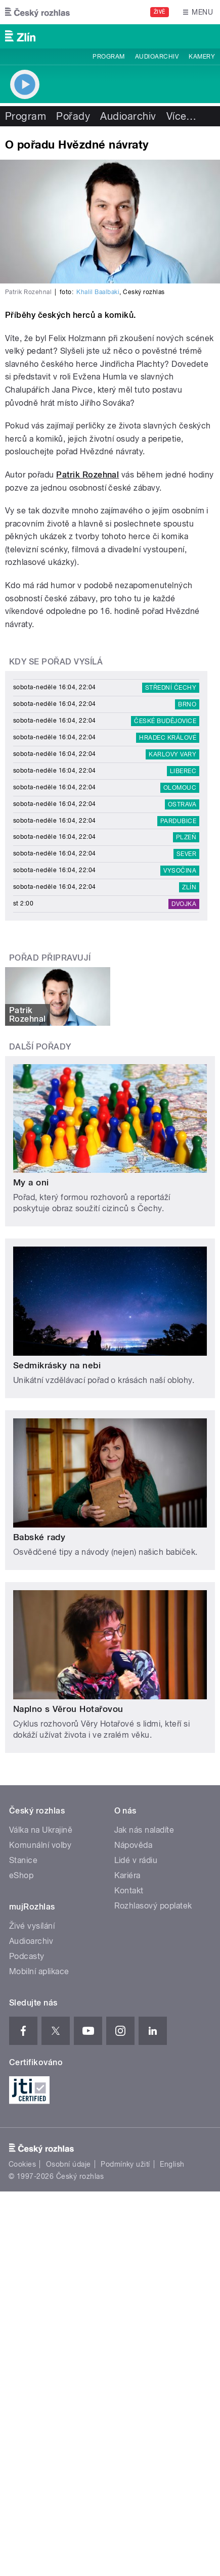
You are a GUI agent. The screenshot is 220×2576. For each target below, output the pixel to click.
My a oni (31, 1182)
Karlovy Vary (172, 754)
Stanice (23, 1860)
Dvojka (183, 904)
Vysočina (179, 870)
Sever (186, 853)
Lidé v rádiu (136, 1860)
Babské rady (39, 1537)
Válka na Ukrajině (40, 1830)
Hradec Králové (167, 737)
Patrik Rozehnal (87, 475)
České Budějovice (165, 721)
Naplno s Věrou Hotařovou (68, 1709)
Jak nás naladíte (144, 1830)
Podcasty (27, 1956)
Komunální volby (40, 1845)
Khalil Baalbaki (97, 292)
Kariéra (127, 1875)
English (172, 2164)
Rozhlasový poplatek (153, 1906)
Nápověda (133, 1845)
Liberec (183, 771)
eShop (21, 1875)
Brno (187, 704)
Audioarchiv (157, 56)
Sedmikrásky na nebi (57, 1365)
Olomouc (179, 787)
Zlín (189, 887)
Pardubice (178, 821)
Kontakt (129, 1890)
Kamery (202, 56)
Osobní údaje (68, 2164)
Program (108, 56)
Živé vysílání (32, 1926)
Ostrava (182, 804)
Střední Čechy (170, 687)
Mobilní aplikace (39, 1971)
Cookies (22, 2164)
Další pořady (40, 1047)
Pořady (73, 116)
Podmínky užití (125, 2164)
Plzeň (186, 837)
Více (181, 116)
